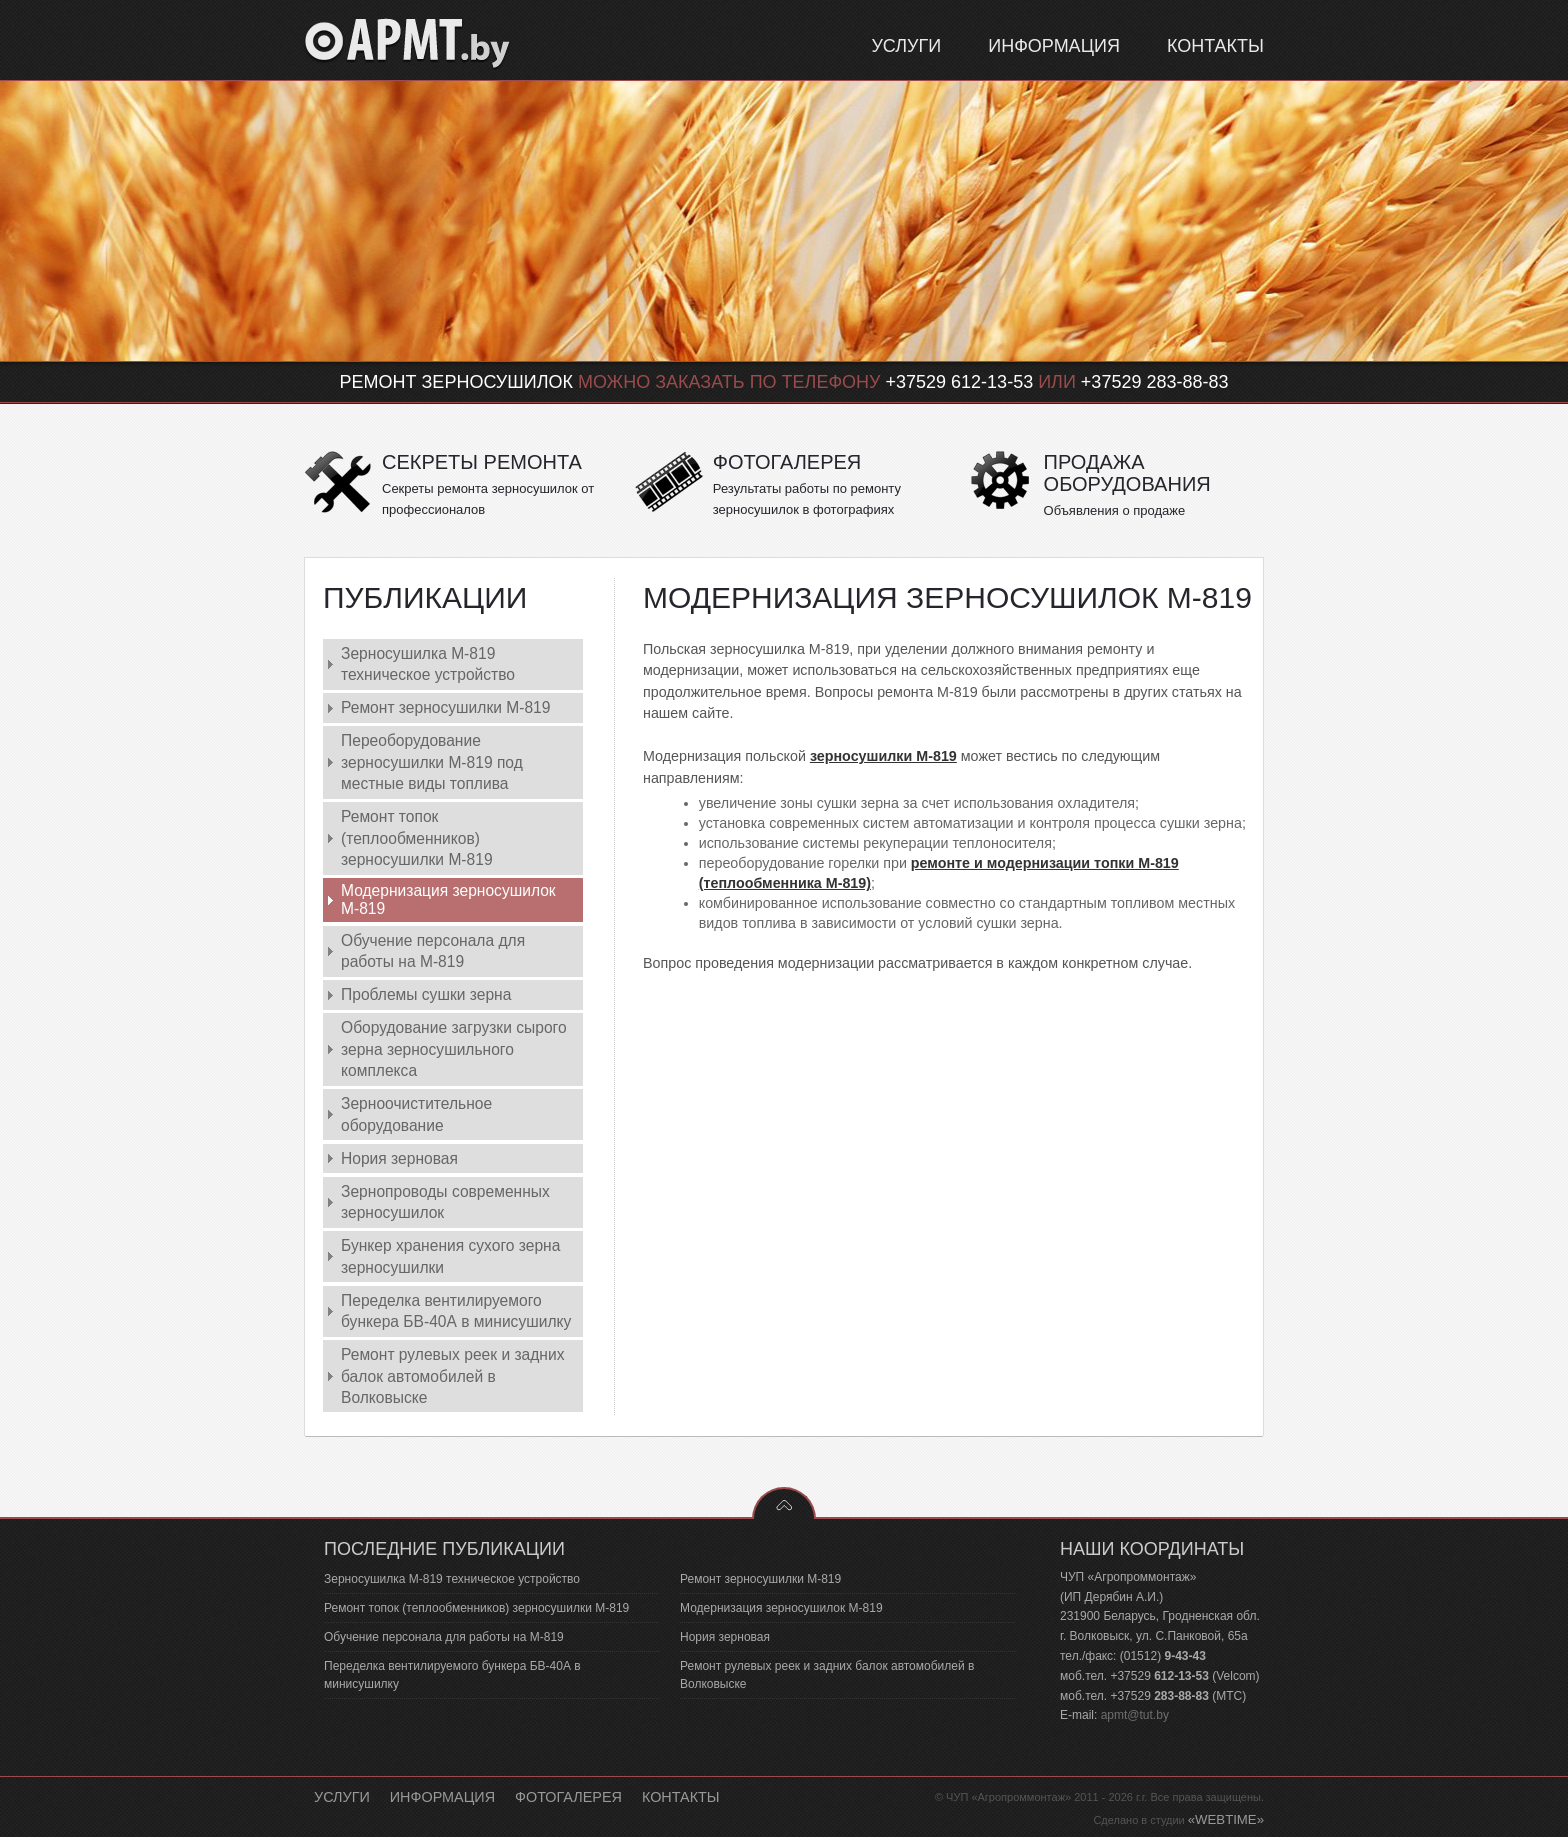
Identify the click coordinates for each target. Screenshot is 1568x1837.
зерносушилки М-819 (883, 756)
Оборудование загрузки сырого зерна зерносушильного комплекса (454, 1049)
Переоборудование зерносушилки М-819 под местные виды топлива (432, 762)
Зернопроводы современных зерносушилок (445, 1202)
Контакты (681, 1797)
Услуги (342, 1797)
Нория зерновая (399, 1158)
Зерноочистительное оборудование (416, 1114)
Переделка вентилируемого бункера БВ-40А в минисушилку (456, 1311)
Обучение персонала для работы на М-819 (433, 951)
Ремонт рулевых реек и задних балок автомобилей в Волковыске (452, 1376)
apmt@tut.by (1135, 1715)
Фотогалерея (568, 1797)
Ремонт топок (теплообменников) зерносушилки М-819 (417, 838)
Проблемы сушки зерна (426, 994)
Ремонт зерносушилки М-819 (445, 707)
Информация (442, 1797)
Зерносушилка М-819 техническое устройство (428, 664)
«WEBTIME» (1226, 1819)
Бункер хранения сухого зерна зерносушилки (450, 1256)
